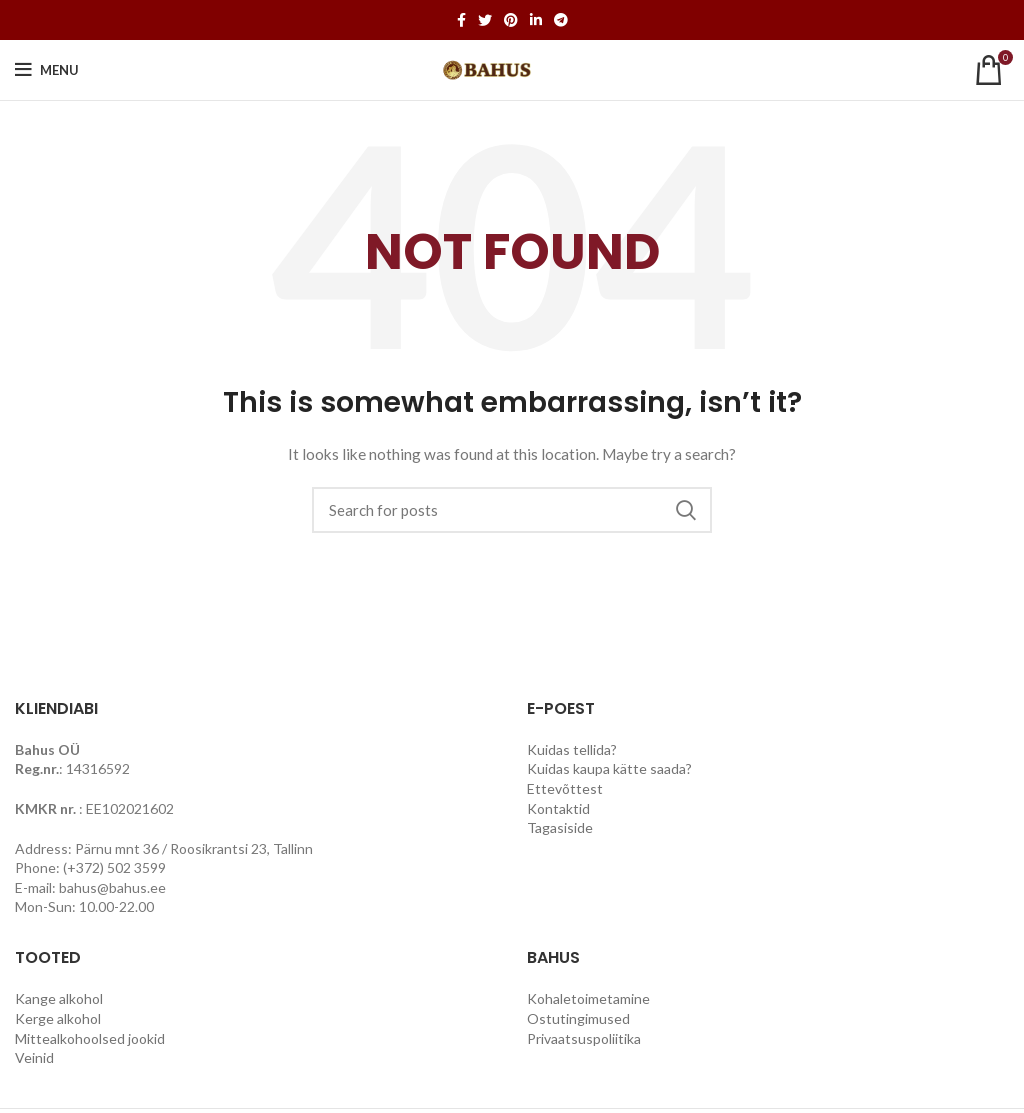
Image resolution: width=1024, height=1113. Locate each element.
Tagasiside (560, 827)
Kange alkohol (59, 998)
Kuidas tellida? (572, 749)
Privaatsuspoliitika (584, 1038)
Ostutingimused (578, 1018)
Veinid (34, 1057)
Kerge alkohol (58, 1018)
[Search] (512, 510)
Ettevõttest (565, 788)
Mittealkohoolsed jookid (90, 1038)
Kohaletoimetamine (588, 998)
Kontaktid (558, 808)
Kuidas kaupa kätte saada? (609, 768)
